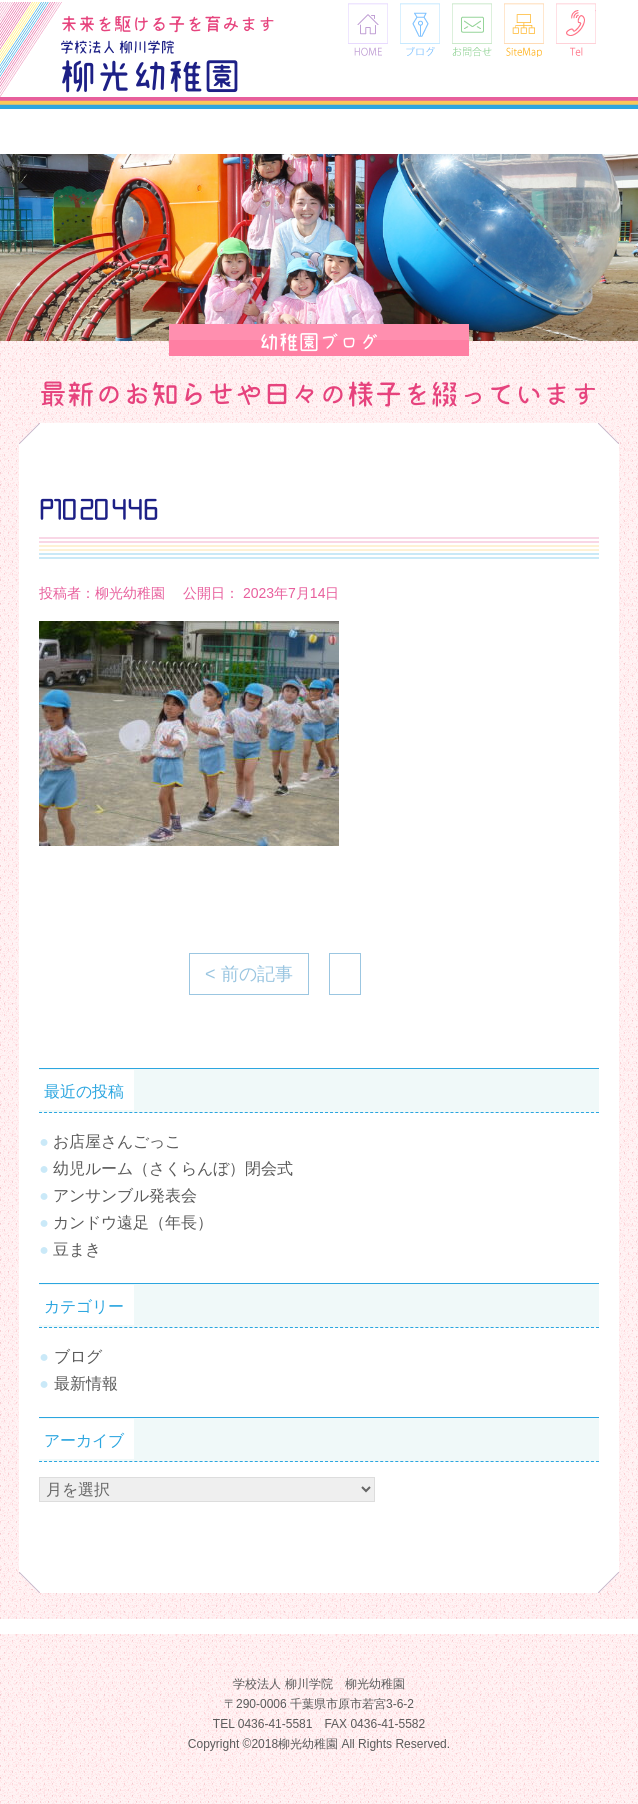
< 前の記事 (249, 974)
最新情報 (86, 1383)
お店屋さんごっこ (117, 1141)
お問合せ (472, 29)
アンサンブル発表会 (125, 1195)
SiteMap (524, 29)
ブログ (420, 29)
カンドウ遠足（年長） (133, 1222)
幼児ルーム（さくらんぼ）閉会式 (173, 1168)
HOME (368, 29)
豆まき (77, 1249)
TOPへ (593, 1729)
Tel (576, 29)
